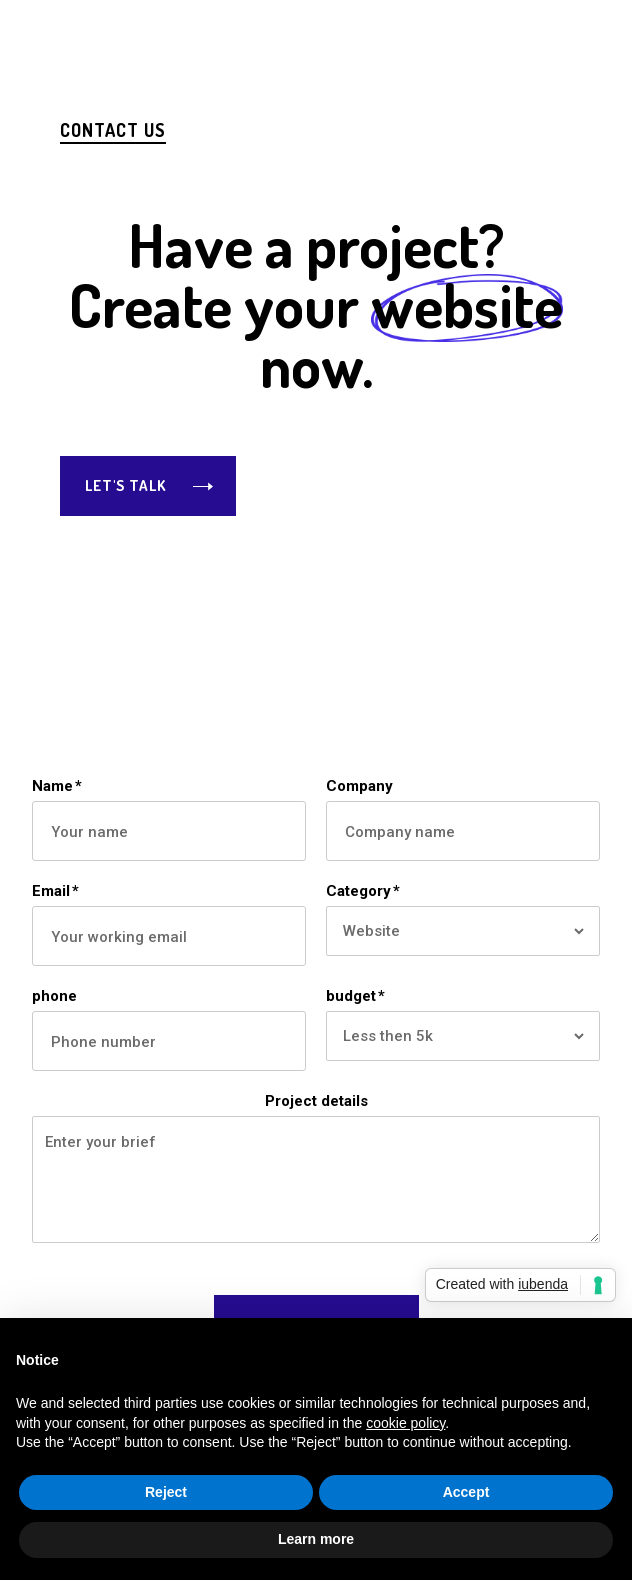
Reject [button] (166, 1492)
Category (363, 891)
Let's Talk (125, 485)
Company (359, 786)
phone (54, 996)
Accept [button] (466, 1492)
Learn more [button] (316, 1539)
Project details (316, 1101)
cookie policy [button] (405, 1423)
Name (57, 786)
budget (355, 996)
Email (55, 891)
